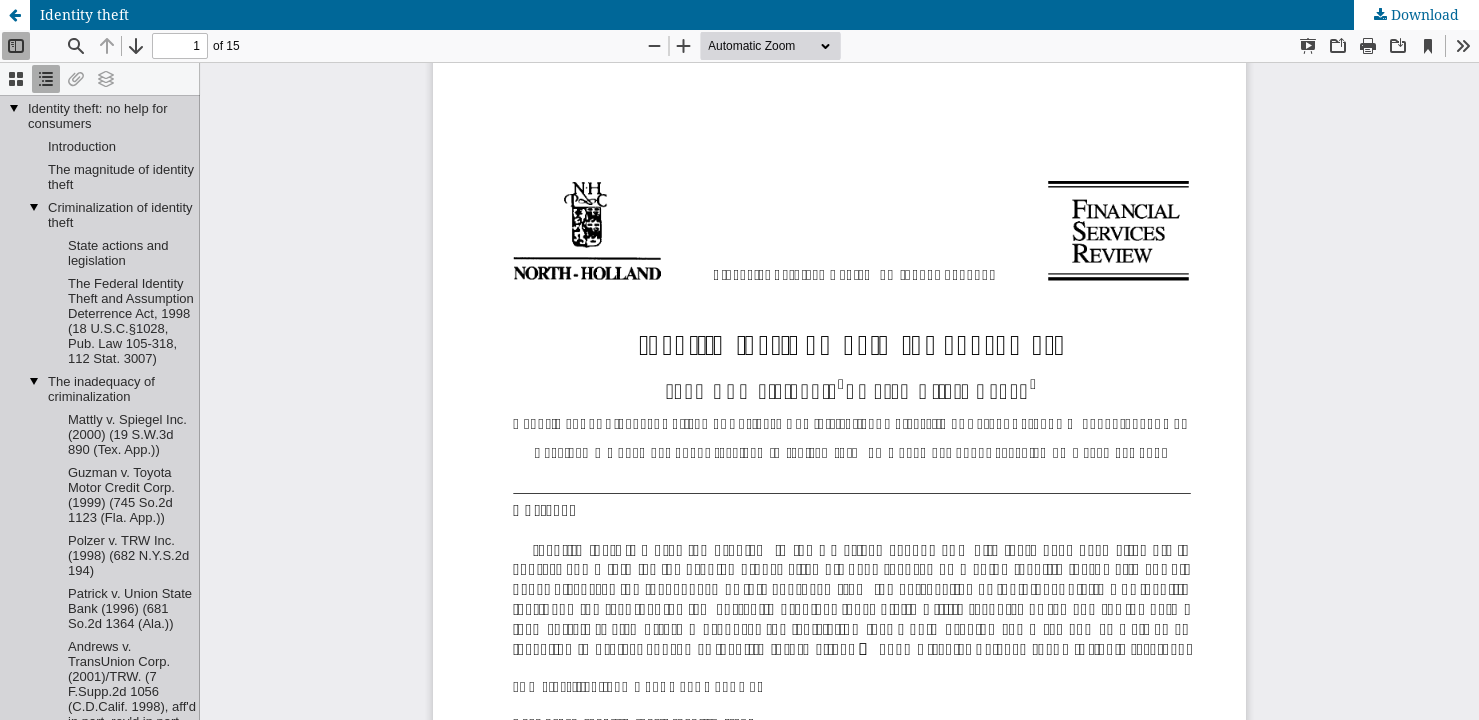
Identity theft (84, 14)
